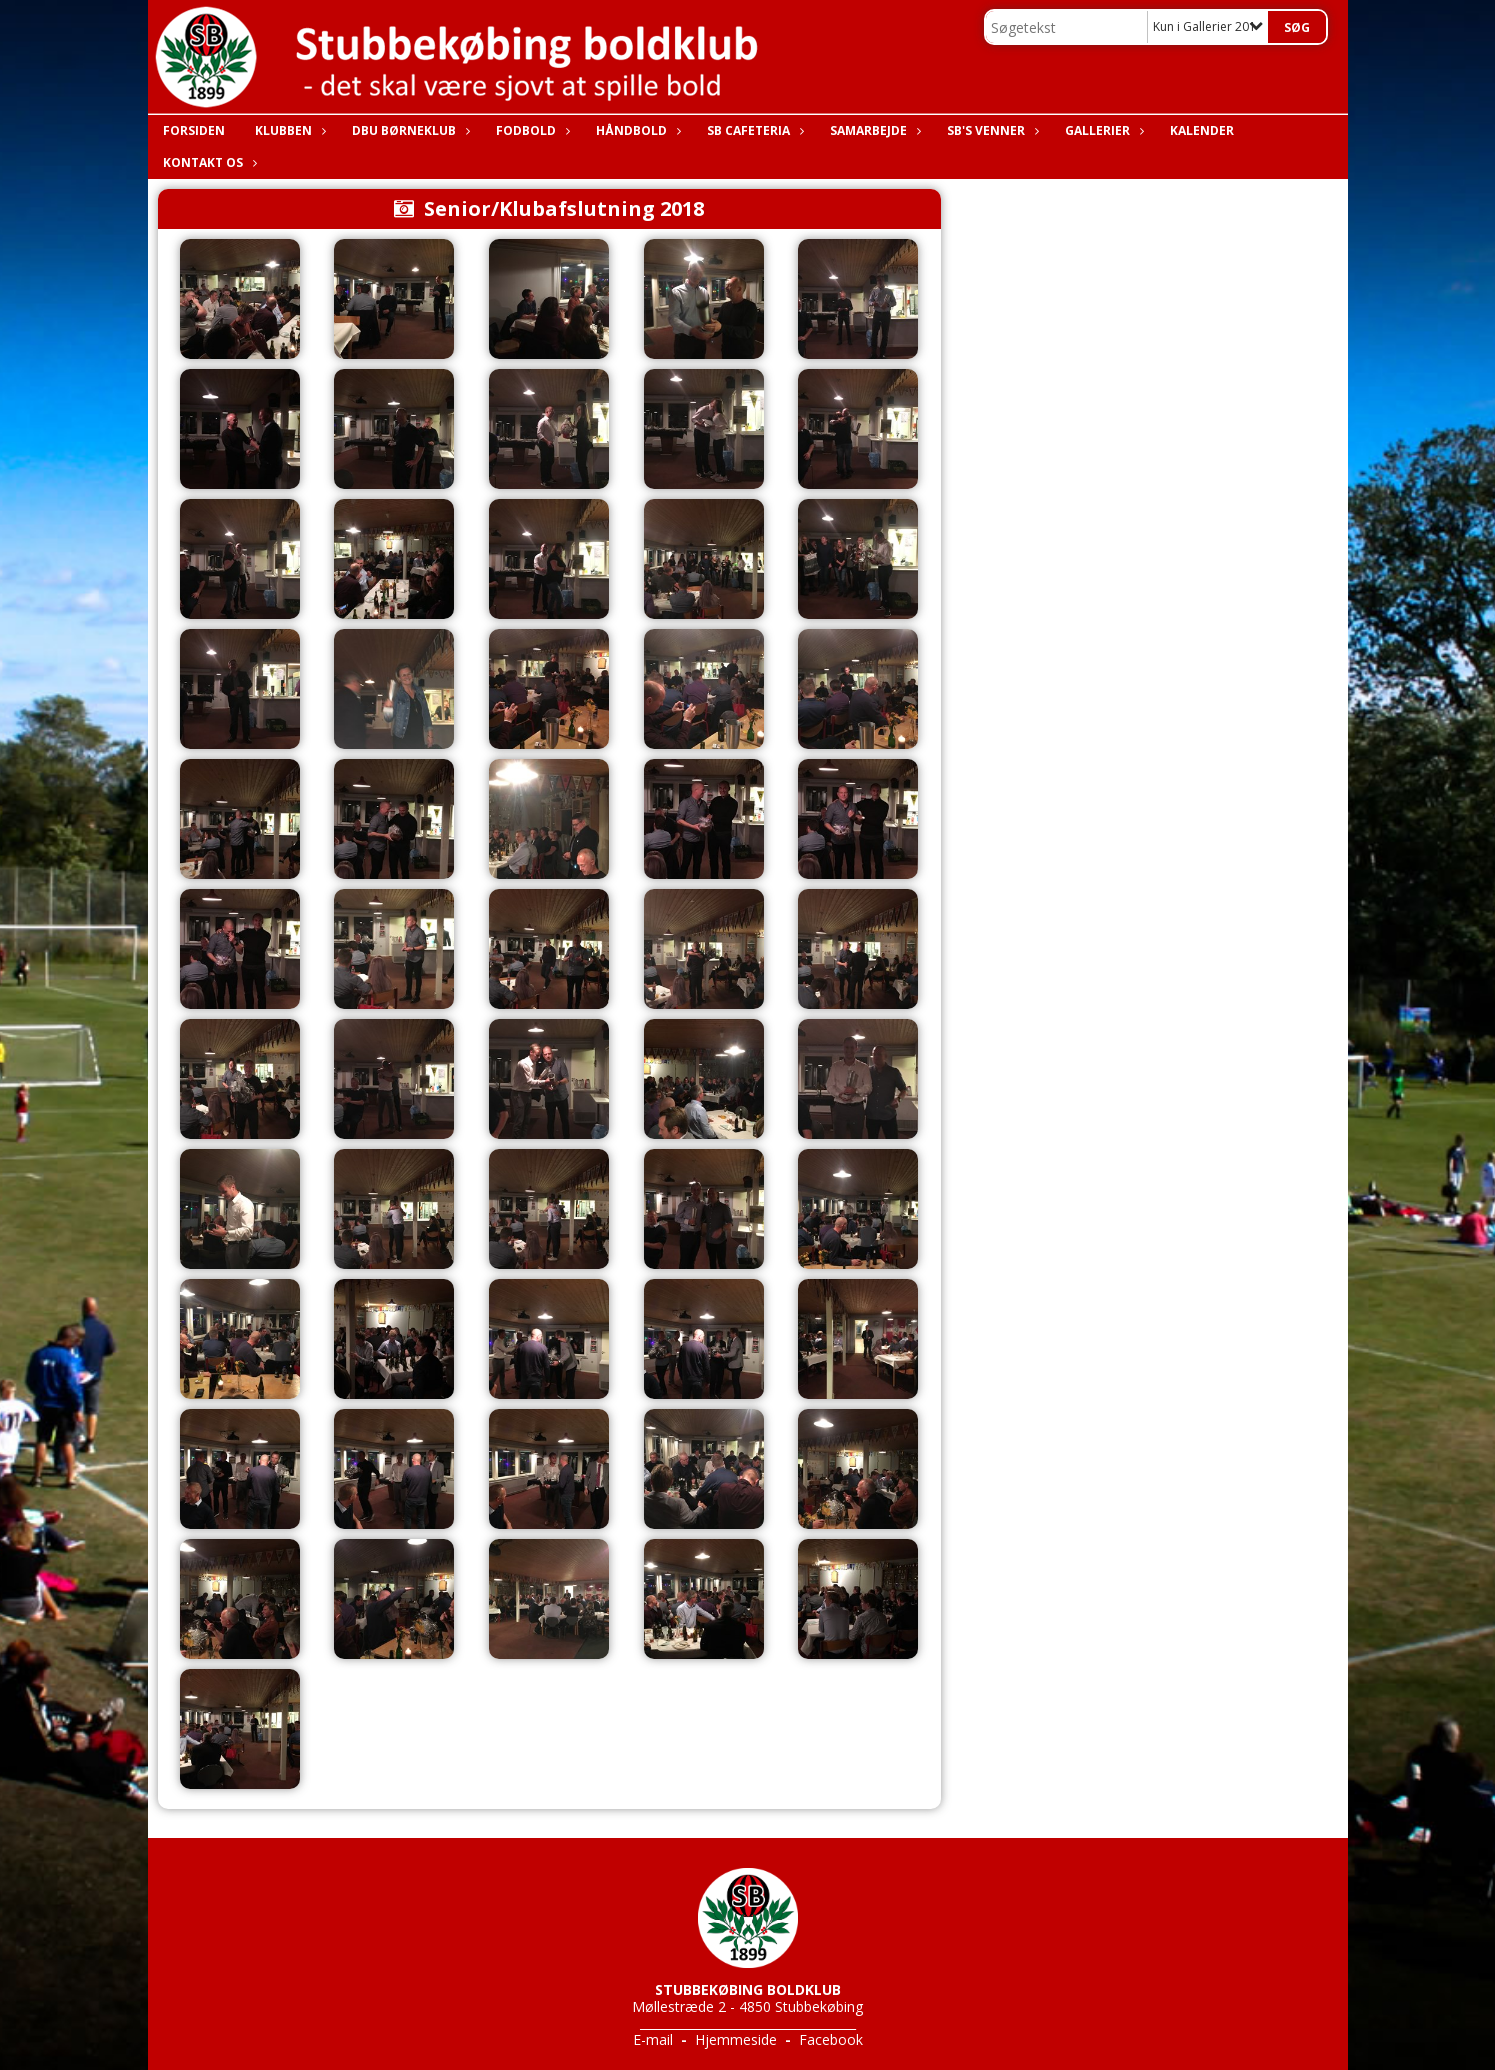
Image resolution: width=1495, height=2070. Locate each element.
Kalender (1202, 130)
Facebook (831, 2039)
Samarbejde (873, 130)
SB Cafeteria (753, 130)
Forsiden (194, 130)
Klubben (288, 130)
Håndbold (636, 130)
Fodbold (531, 130)
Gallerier (1102, 130)
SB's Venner (991, 130)
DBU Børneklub (409, 130)
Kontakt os (208, 162)
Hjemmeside (736, 2039)
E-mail (653, 2039)
